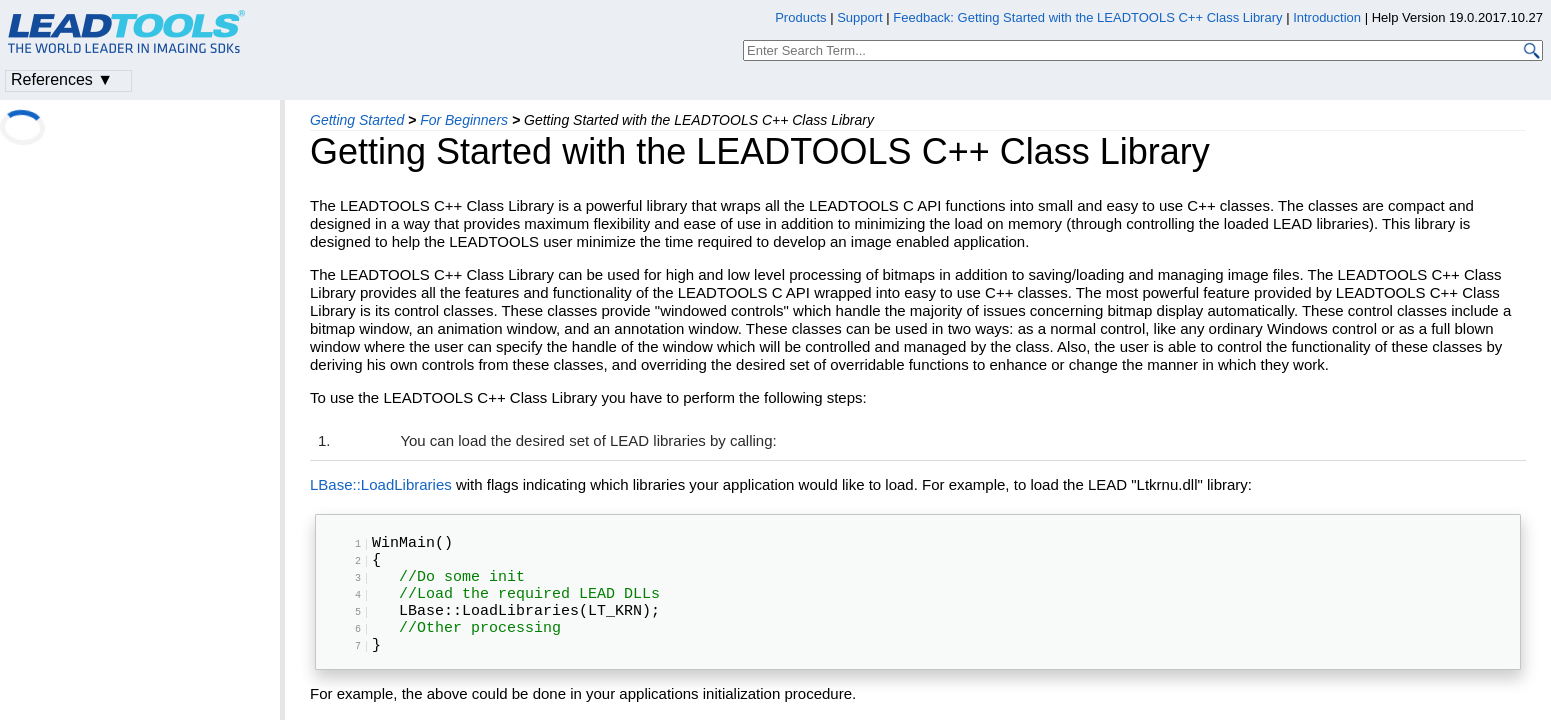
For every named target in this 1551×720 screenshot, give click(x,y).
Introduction (1327, 17)
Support (860, 17)
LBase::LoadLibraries (381, 484)
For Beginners (464, 120)
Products (800, 17)
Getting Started (357, 120)
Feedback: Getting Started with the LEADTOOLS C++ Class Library (1087, 17)
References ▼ (62, 79)
